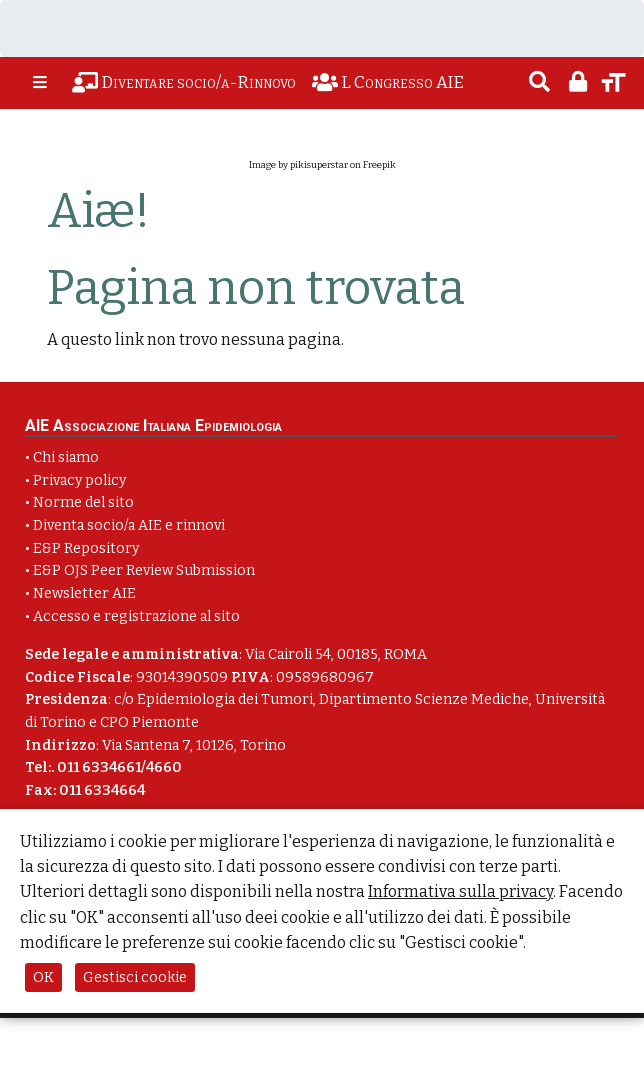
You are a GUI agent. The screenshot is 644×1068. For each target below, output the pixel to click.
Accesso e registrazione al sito (136, 616)
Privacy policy (79, 480)
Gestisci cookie (135, 977)
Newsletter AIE (84, 593)
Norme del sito (83, 502)
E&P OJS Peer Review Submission (144, 570)
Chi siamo (66, 457)
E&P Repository (86, 548)
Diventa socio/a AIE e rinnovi (129, 525)
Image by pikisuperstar (298, 165)
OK (43, 977)
